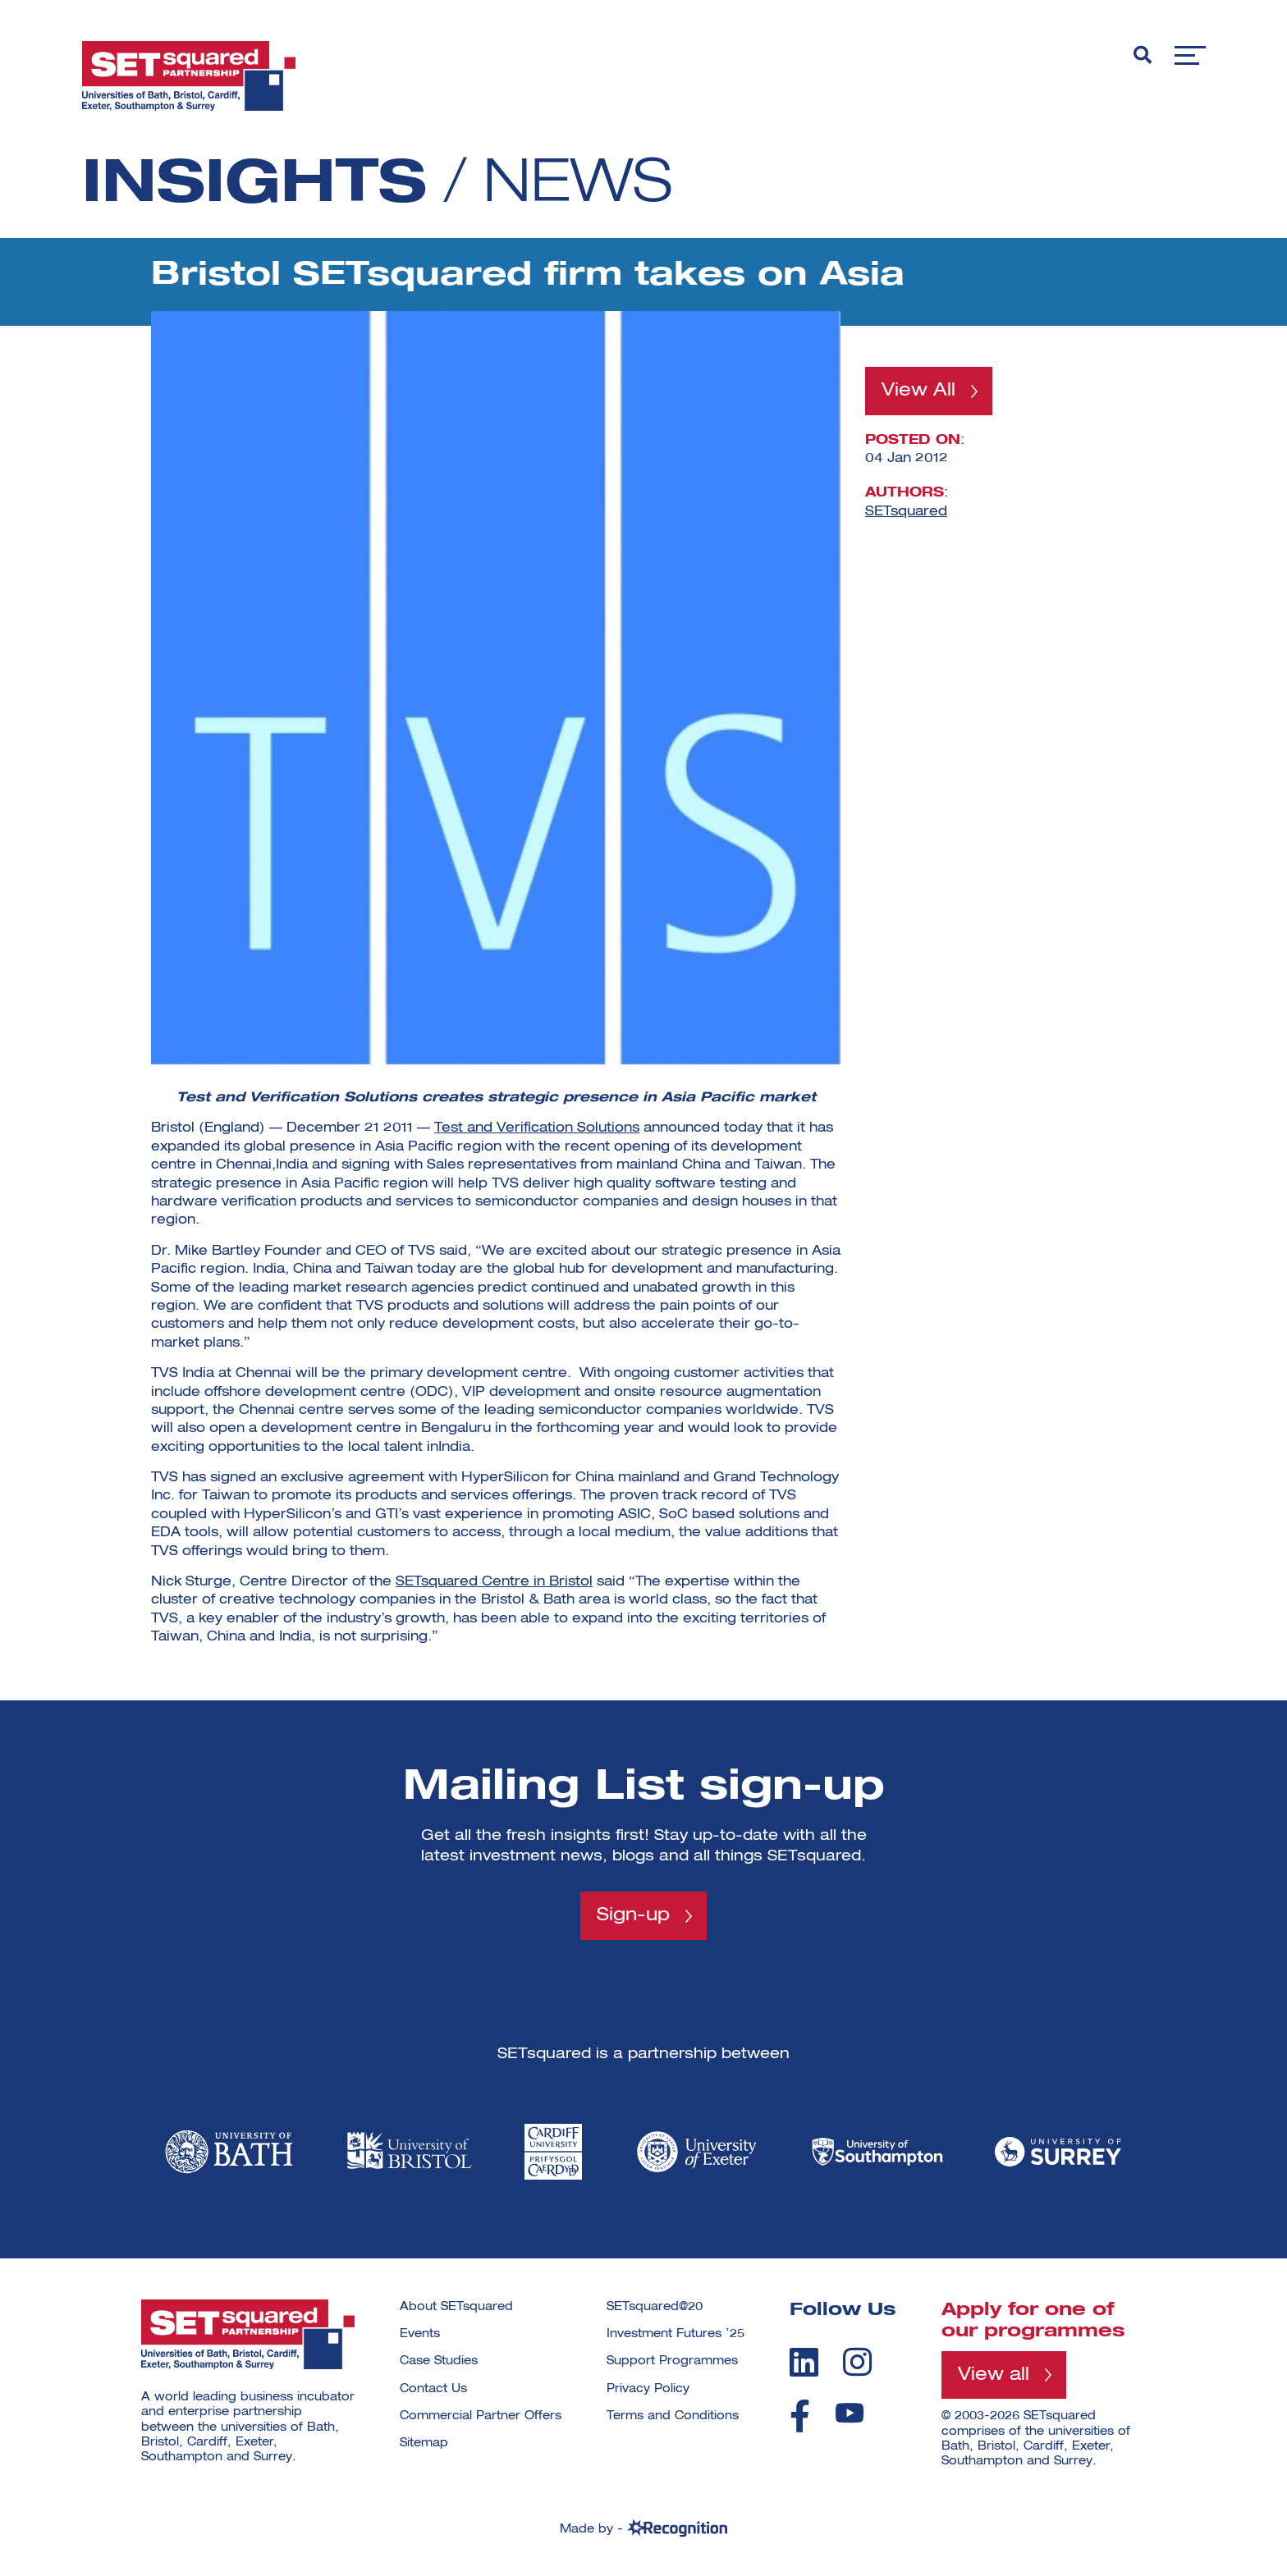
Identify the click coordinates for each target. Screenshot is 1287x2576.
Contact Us (433, 2389)
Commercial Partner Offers (480, 2416)
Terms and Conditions (673, 2416)
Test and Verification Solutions (536, 1128)
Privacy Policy (648, 2389)
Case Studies (439, 2361)
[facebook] (800, 2416)
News (577, 185)
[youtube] (849, 2413)
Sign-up (633, 1915)
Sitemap (424, 2443)
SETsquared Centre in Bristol (494, 1582)
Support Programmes (672, 2361)
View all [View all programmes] (993, 2375)
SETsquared (906, 511)
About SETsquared (456, 2307)
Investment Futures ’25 (675, 2334)
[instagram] (857, 2361)
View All (918, 391)
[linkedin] (804, 2361)
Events (420, 2334)
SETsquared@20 (655, 2307)
